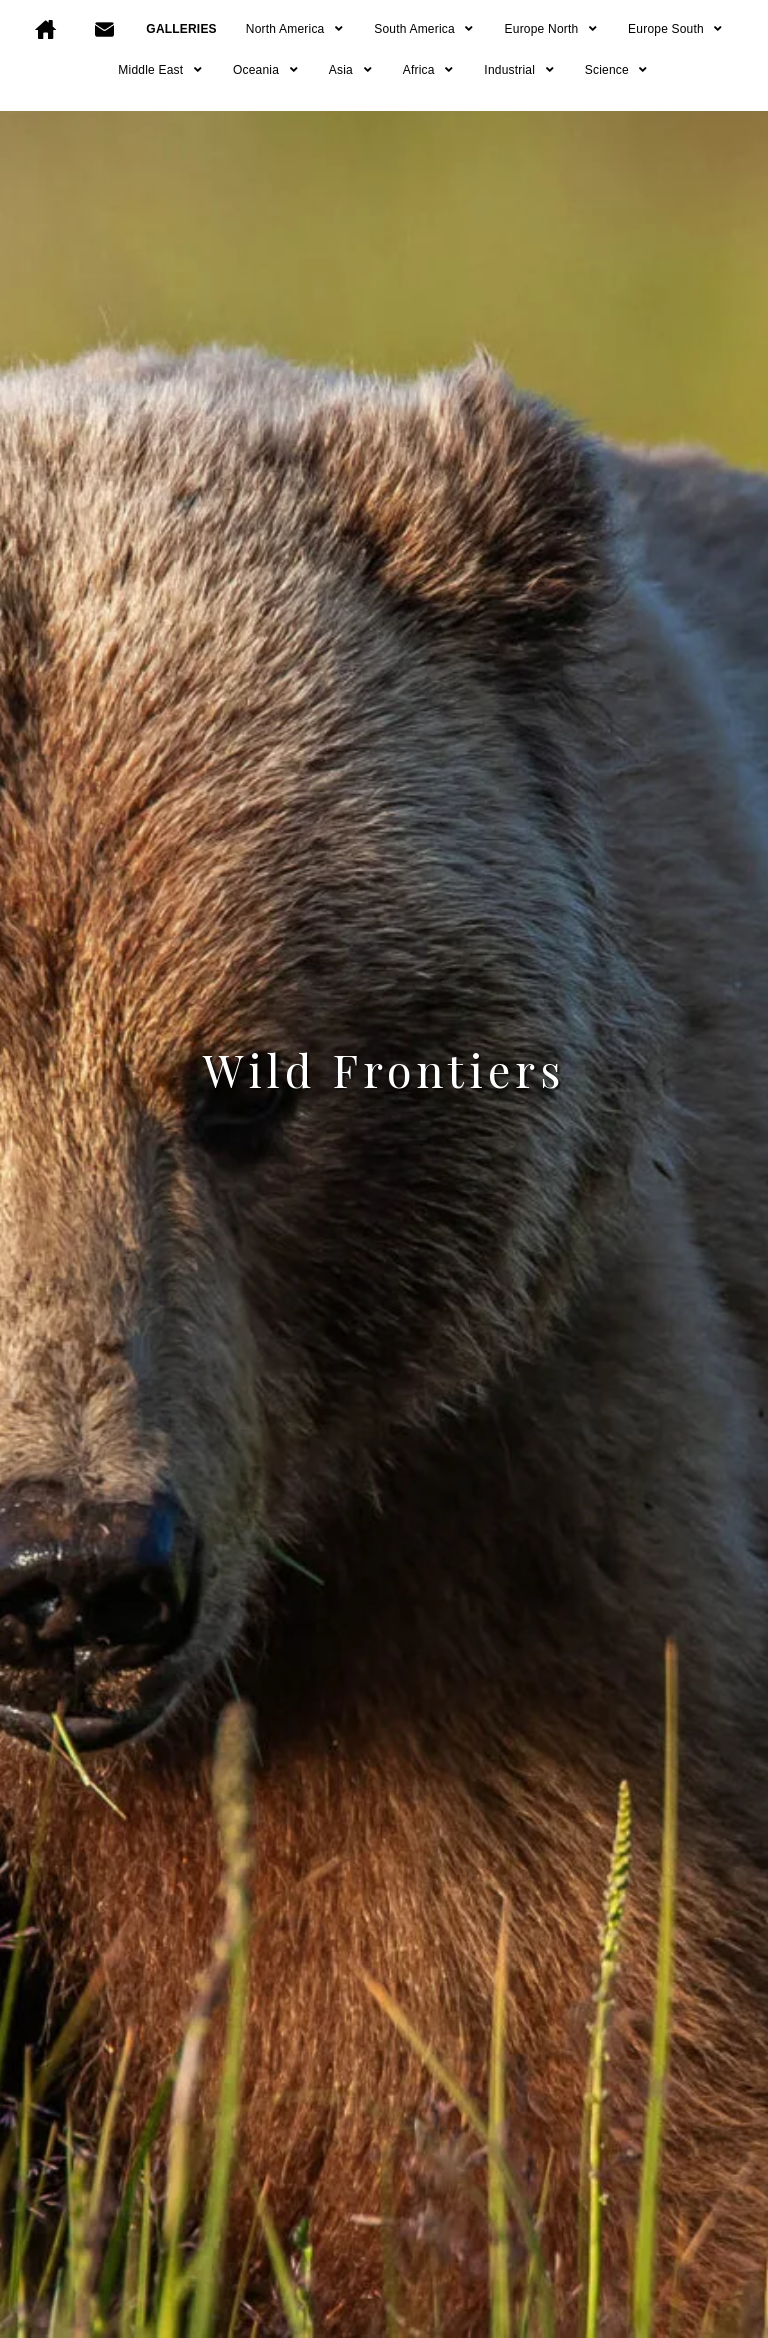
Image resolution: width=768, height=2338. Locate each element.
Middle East (161, 70)
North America (295, 29)
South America (424, 29)
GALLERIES (181, 29)
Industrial (519, 70)
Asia (351, 70)
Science (617, 70)
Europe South (676, 29)
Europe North (552, 29)
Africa (429, 70)
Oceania (266, 70)
